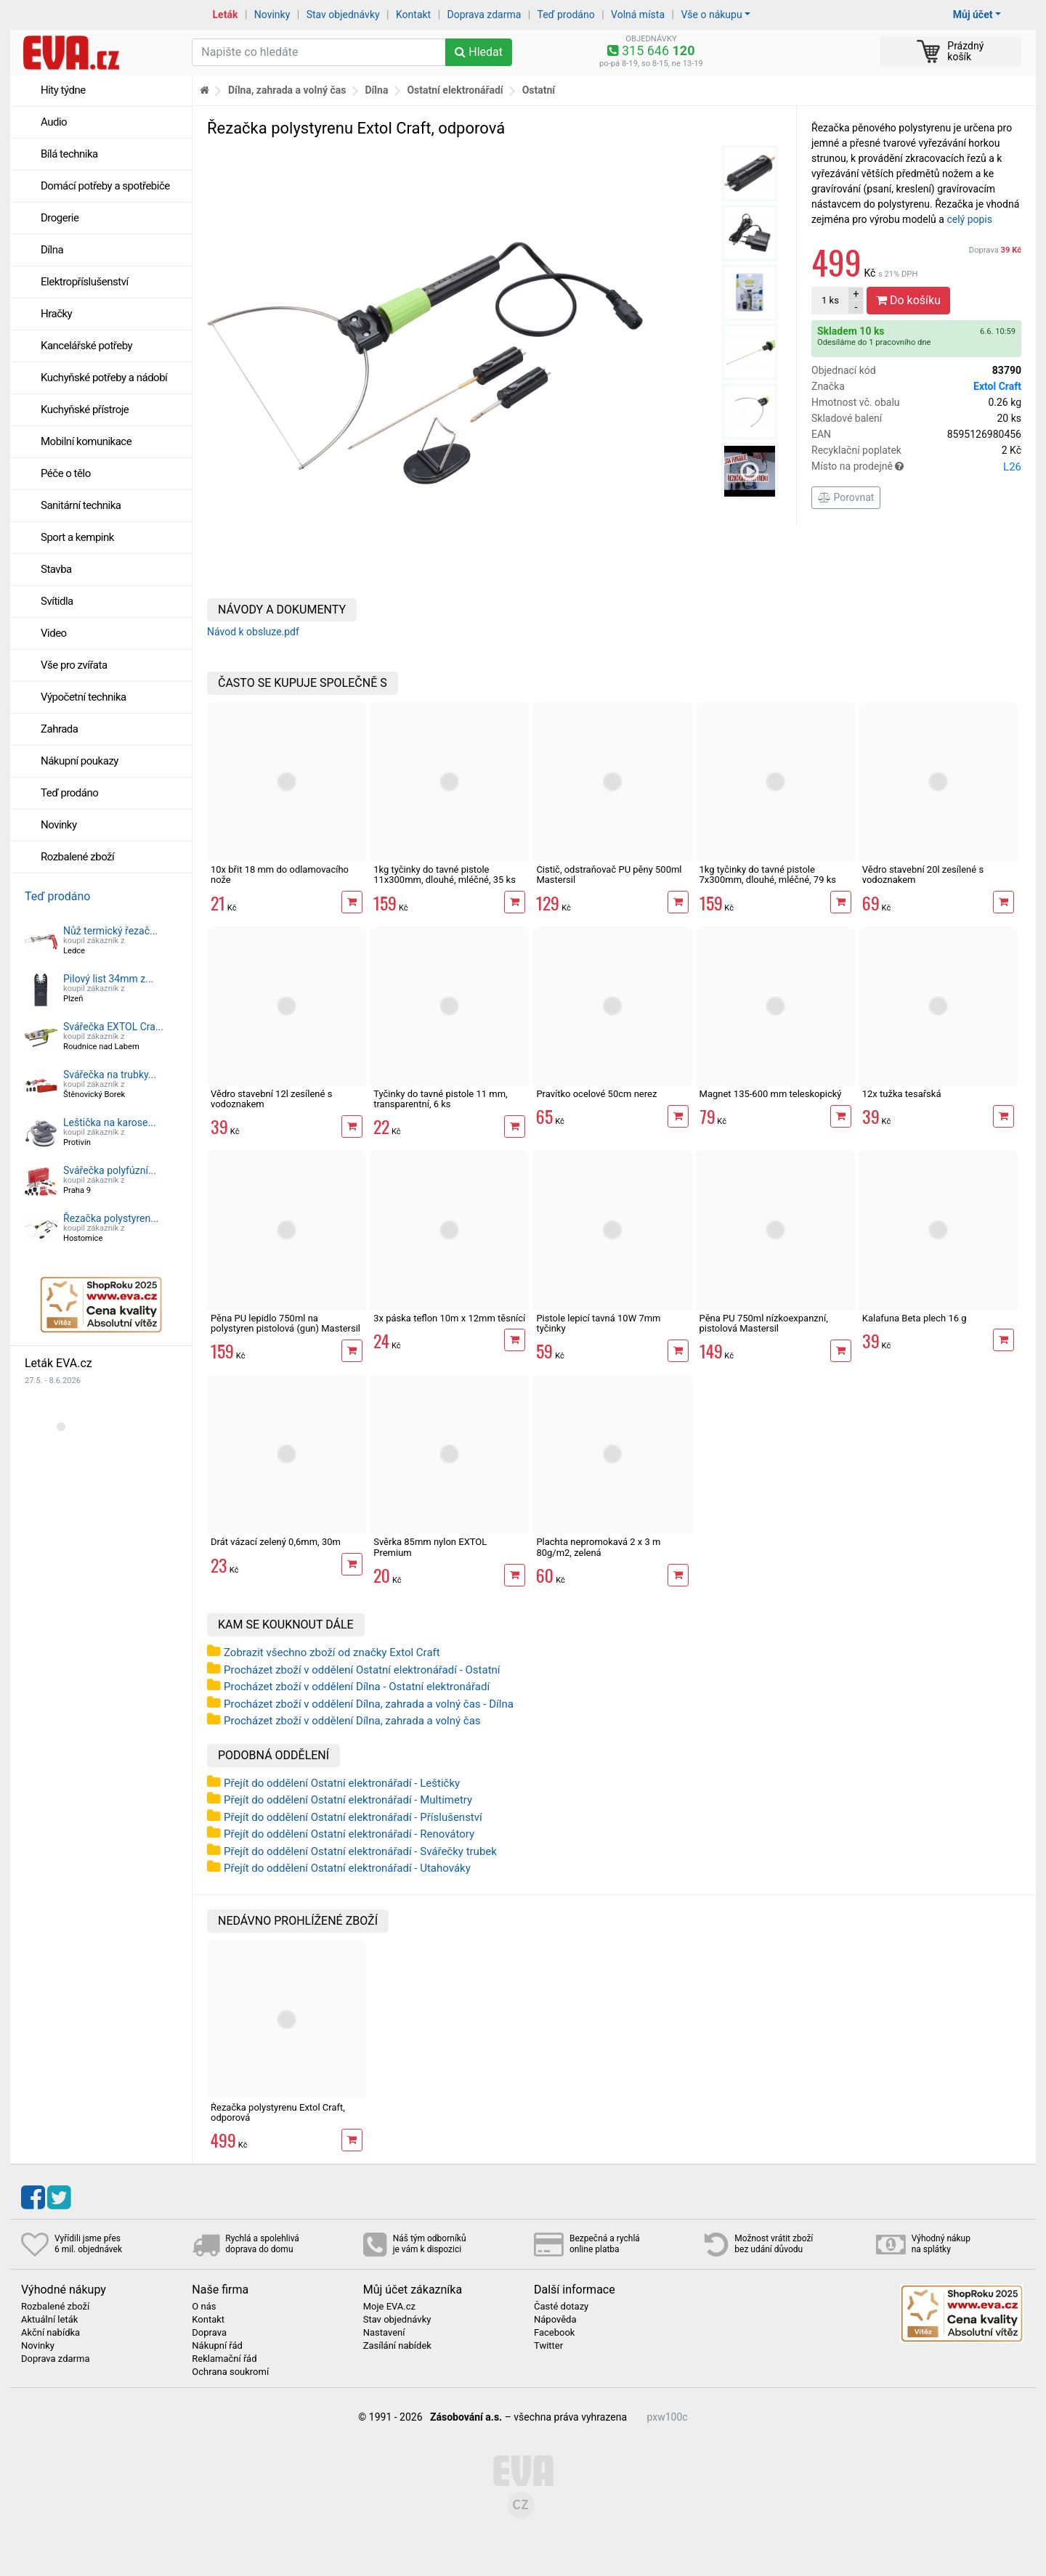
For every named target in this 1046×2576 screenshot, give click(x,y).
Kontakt (413, 14)
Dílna (52, 249)
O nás (204, 2307)
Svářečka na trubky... (109, 1074)
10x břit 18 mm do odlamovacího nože (280, 874)
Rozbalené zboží (77, 856)
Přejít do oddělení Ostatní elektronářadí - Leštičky (342, 1783)
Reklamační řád (224, 2359)
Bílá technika (69, 153)
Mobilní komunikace (86, 441)
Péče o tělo (66, 473)
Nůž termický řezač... (110, 931)
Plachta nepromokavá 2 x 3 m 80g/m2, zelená (598, 1546)
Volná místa (638, 14)
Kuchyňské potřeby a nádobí (104, 377)
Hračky (56, 313)
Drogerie (59, 217)
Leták (225, 14)
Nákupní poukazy (79, 760)
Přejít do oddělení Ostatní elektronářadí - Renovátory (349, 1834)
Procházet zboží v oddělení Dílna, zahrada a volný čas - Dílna (369, 1704)
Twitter (548, 2346)
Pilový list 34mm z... (108, 979)
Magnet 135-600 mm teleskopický (771, 1093)
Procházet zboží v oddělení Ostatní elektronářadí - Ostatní (362, 1669)
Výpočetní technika (83, 697)
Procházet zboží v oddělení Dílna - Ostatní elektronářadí (357, 1686)
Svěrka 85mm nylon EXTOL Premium (430, 1546)
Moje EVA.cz (389, 2307)
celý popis (969, 219)
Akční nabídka (50, 2333)
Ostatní (538, 90)
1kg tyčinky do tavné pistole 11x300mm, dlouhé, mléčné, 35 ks (444, 874)
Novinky (272, 14)
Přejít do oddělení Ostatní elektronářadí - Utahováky (347, 1868)
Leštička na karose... (109, 1122)
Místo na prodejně (916, 467)
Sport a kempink (77, 537)
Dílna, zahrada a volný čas (287, 90)
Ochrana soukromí (230, 2372)
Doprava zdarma (484, 14)
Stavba (56, 569)
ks (830, 300)
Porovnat (846, 497)
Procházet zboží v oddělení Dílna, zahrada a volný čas (352, 1720)
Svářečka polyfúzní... (109, 1170)
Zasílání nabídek (397, 2346)
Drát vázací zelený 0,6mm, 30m (276, 1541)
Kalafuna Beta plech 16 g (914, 1318)
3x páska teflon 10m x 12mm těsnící (449, 1318)
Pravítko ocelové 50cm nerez (596, 1093)
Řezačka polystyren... (110, 1218)
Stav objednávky (343, 14)
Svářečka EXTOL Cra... (113, 1026)
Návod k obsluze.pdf (253, 631)
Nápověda (555, 2320)
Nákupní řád (217, 2346)
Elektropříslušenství (85, 281)
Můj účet (973, 14)
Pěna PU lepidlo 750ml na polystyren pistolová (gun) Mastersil (285, 1323)
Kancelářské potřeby (86, 345)
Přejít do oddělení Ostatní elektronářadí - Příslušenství (353, 1817)
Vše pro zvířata (74, 665)
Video (54, 633)
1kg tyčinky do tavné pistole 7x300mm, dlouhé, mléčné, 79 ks (768, 874)
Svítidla (57, 601)
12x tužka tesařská (901, 1093)
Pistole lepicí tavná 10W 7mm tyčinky (598, 1323)
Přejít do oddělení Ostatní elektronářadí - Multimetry (348, 1799)
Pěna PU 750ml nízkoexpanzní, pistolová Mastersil (764, 1323)
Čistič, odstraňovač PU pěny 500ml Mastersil (608, 874)
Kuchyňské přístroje (85, 409)
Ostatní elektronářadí (455, 90)
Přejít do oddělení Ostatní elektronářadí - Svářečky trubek (360, 1851)
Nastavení (384, 2333)
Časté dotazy (561, 2307)
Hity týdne (63, 90)
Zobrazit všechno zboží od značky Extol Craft (332, 1652)
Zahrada (59, 728)
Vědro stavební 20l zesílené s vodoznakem (923, 874)
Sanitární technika (81, 505)
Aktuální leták (49, 2320)
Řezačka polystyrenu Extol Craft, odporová (278, 2112)
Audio (54, 122)
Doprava (995, 250)
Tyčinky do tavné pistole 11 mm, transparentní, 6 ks (440, 1098)
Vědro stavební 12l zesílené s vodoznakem (271, 1098)
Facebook (554, 2333)
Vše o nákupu (711, 14)
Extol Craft (997, 386)
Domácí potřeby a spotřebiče (105, 185)
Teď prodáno (565, 14)
